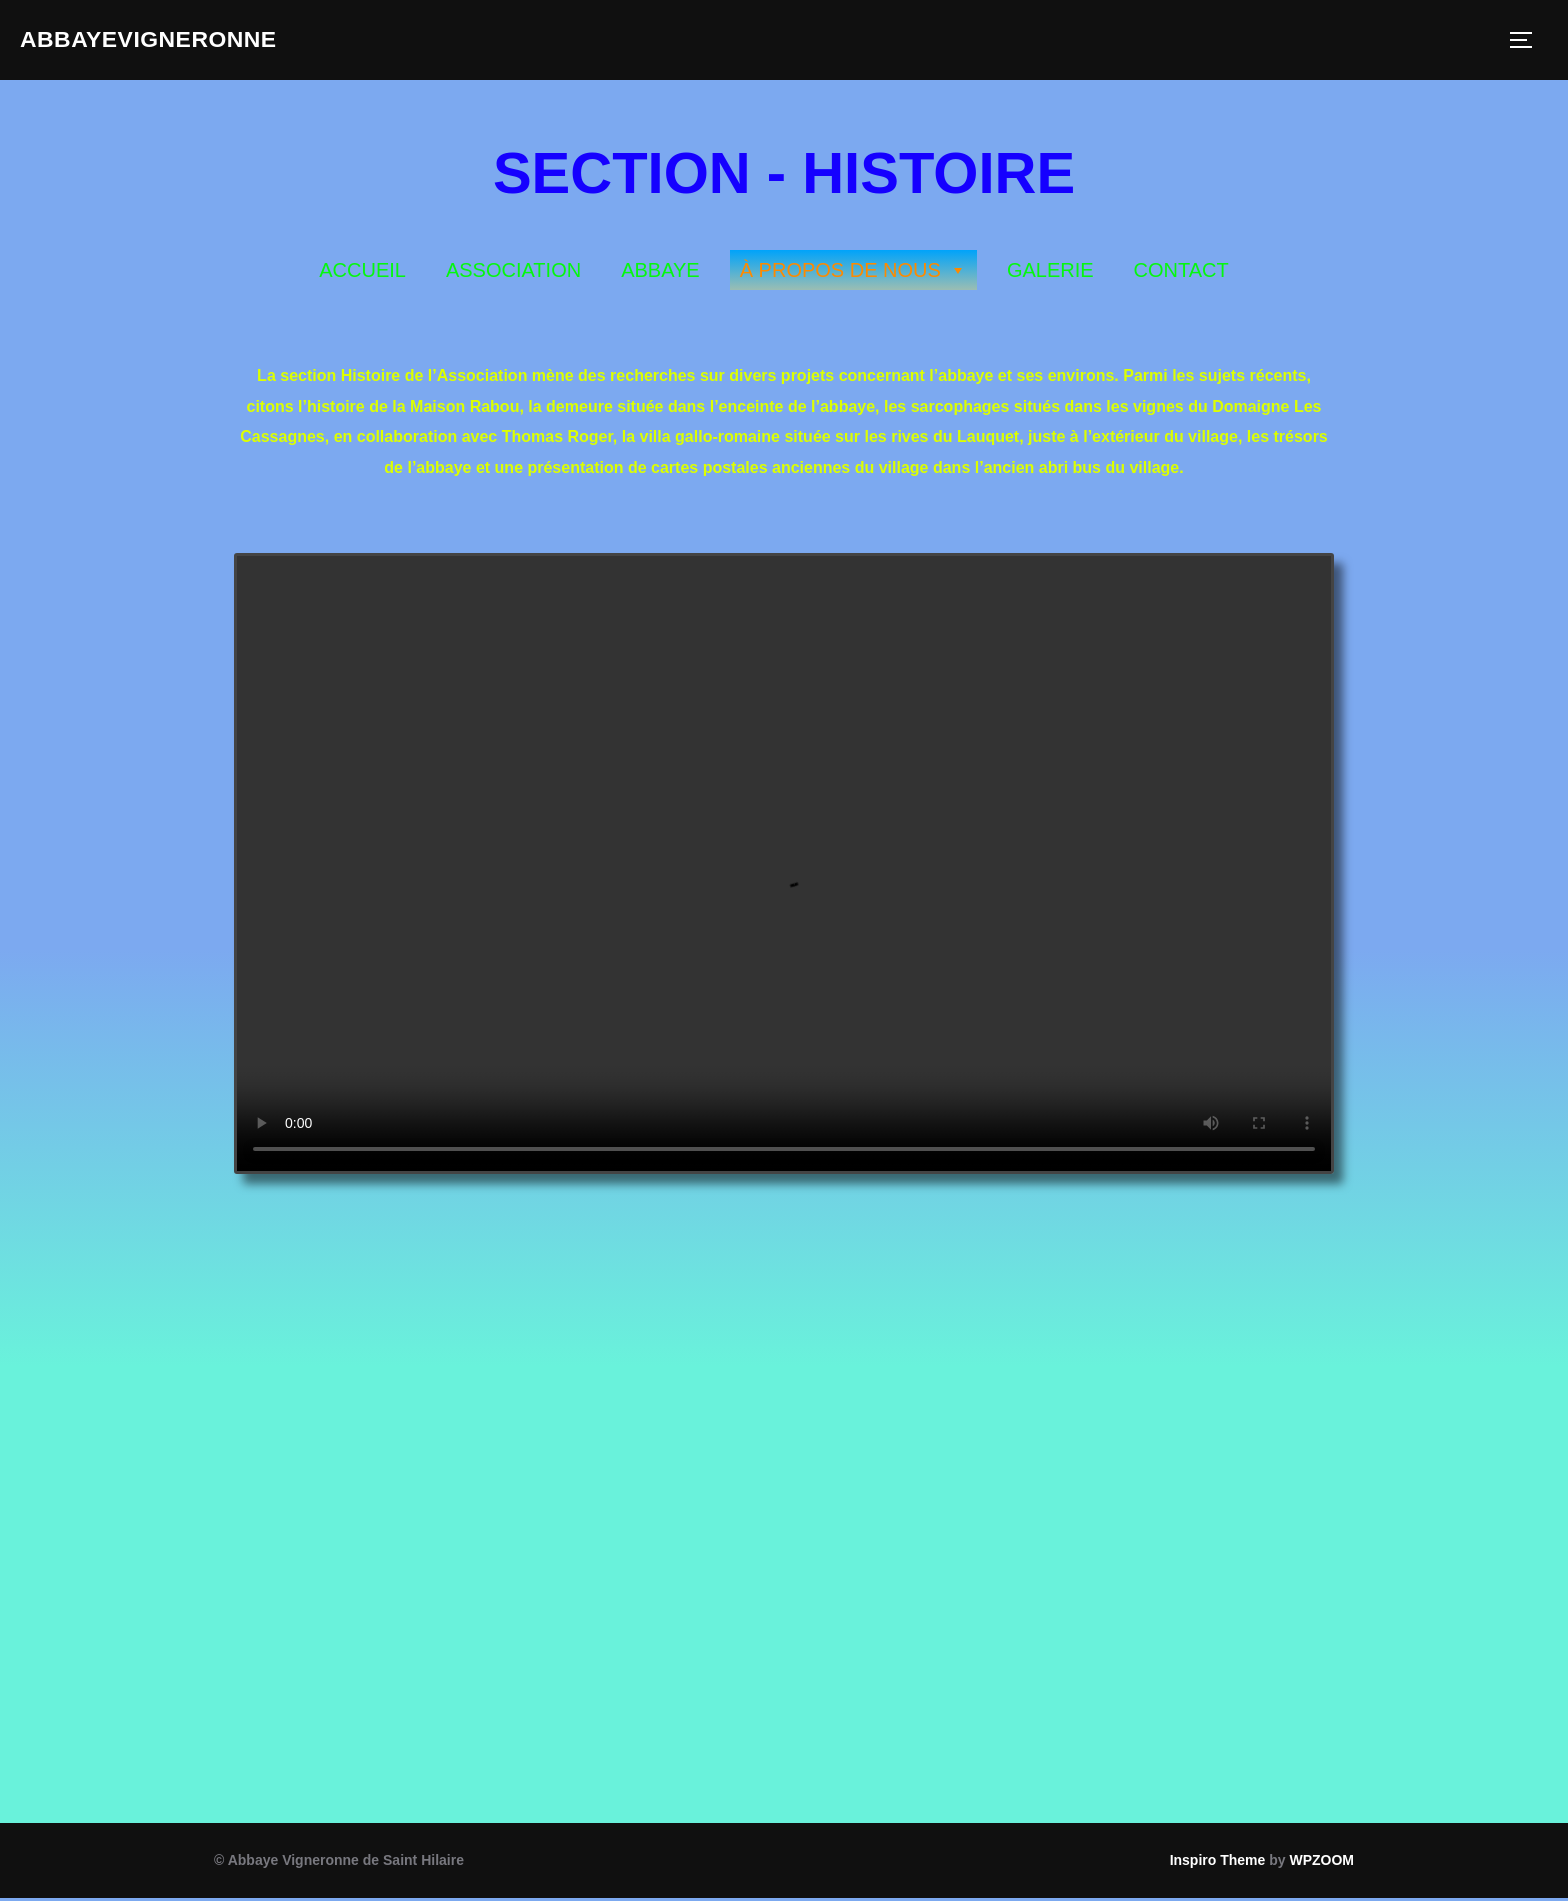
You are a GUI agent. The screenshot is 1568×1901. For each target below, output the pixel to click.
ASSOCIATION (513, 273)
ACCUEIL (362, 273)
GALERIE (1050, 273)
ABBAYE (660, 273)
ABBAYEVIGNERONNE (169, 41)
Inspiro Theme (1218, 1863)
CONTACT (1181, 273)
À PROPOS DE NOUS (853, 273)
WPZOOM (1321, 1863)
